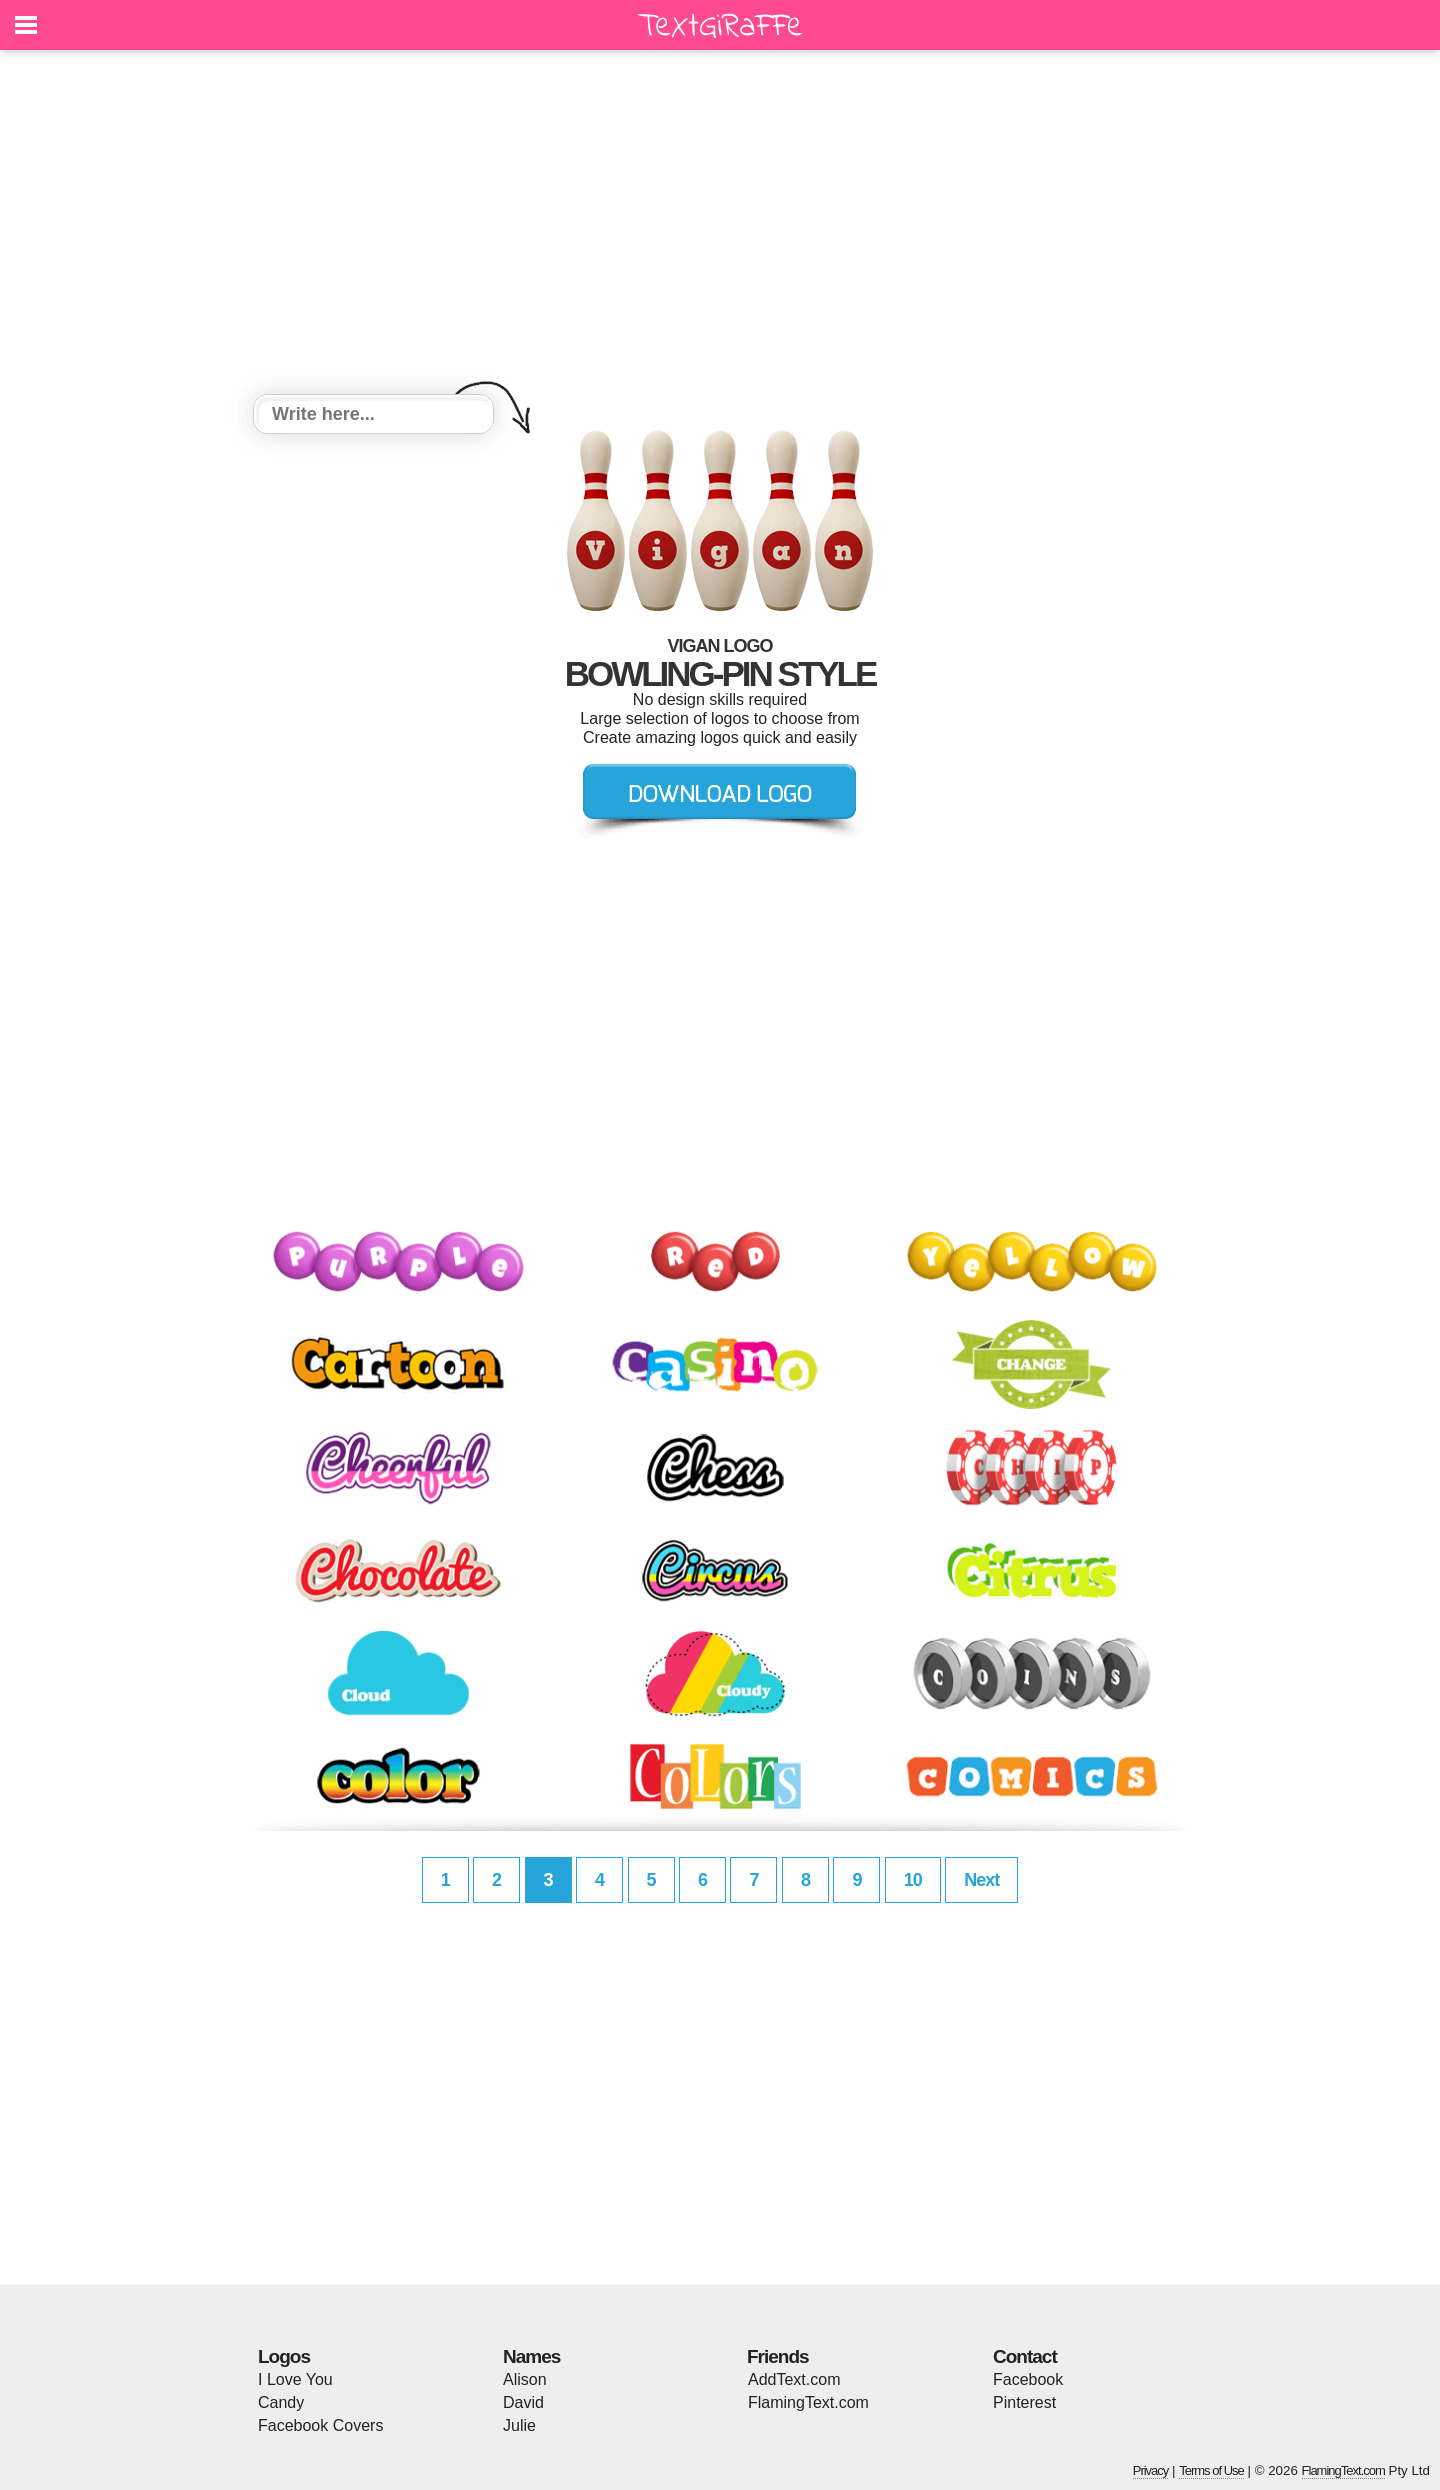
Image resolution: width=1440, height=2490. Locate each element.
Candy (281, 2402)
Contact (1025, 2356)
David (523, 2402)
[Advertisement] (720, 225)
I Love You (295, 2379)
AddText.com (794, 2379)
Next (981, 1880)
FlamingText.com (808, 2402)
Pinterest (1024, 2402)
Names (531, 2356)
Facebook (1028, 2379)
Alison (525, 2379)
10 (913, 1880)
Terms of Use (1211, 2470)
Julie (519, 2425)
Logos (284, 2356)
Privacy (1151, 2470)
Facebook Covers (320, 2425)
